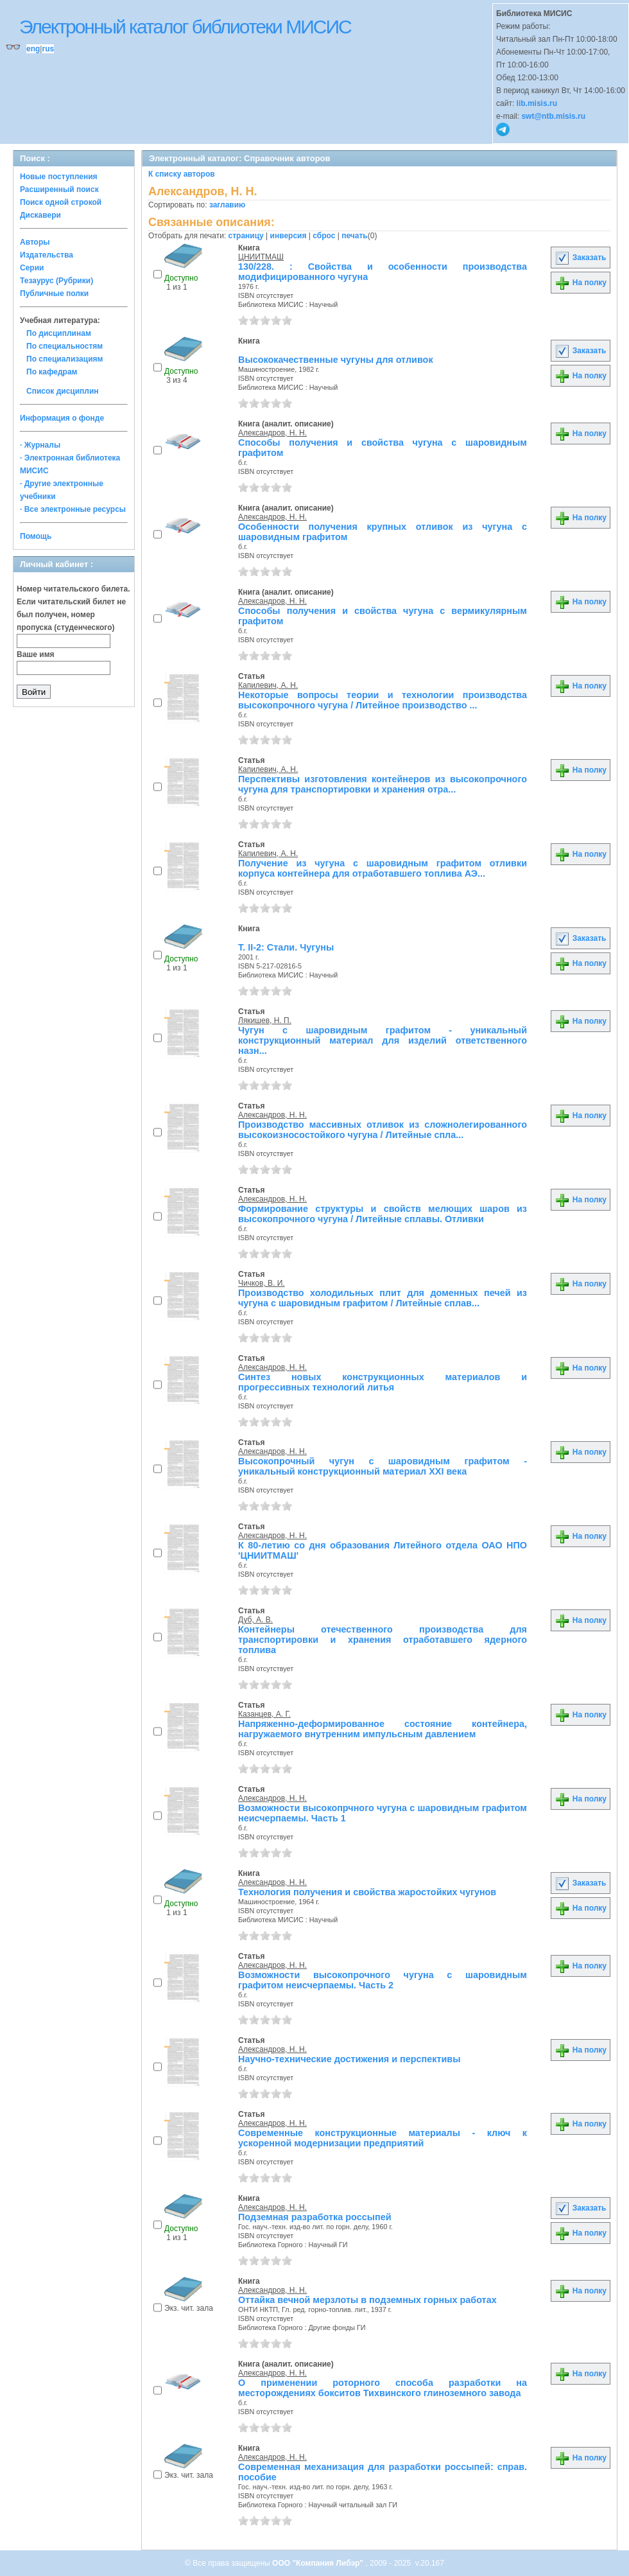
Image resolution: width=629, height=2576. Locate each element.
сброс (324, 235)
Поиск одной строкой (60, 202)
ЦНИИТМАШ (261, 256)
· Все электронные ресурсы (73, 509)
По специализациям (64, 359)
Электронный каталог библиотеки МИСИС (185, 26)
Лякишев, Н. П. (264, 1020)
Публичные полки (54, 293)
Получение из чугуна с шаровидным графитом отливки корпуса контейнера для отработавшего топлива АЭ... (382, 868)
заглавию (227, 204)
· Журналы (40, 445)
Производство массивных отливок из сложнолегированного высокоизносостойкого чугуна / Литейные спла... (382, 1129)
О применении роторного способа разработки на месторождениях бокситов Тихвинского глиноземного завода (382, 2388)
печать (354, 235)
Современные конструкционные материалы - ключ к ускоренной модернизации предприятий (382, 2138)
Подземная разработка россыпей (315, 2217)
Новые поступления (59, 176)
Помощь (35, 536)
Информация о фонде (62, 418)
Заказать (580, 257)
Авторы (35, 242)
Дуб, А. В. (255, 1619)
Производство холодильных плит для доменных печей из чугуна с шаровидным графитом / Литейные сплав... (382, 1298)
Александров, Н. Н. (272, 432)
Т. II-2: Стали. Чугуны (286, 947)
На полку (581, 282)
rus (48, 48)
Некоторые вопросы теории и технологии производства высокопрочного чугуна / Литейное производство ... (382, 700)
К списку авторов (181, 174)
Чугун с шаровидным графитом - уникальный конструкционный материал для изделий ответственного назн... (382, 1040)
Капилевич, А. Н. (268, 685)
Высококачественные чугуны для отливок (335, 360)
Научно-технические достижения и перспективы (349, 2059)
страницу (246, 235)
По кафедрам (51, 371)
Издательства (46, 254)
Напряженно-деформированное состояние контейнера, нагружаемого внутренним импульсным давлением (382, 1729)
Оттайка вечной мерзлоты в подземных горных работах (367, 2300)
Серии (32, 267)
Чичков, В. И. (261, 1283)
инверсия (288, 235)
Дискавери (40, 215)
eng (33, 48)
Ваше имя (36, 654)
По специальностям (64, 346)
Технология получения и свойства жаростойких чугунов (367, 1892)
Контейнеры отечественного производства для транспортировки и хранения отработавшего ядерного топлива (382, 1639)
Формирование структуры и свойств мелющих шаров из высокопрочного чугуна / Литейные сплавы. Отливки (382, 1214)
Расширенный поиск (59, 189)
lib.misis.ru (537, 103)
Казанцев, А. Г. (264, 1714)
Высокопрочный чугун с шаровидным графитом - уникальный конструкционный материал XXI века (382, 1466)
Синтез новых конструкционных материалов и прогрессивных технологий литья (382, 1382)
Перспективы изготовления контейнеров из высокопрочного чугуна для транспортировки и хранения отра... (382, 784)
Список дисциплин (62, 391)
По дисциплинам (58, 333)
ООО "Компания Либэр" (318, 2563)
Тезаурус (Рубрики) (56, 280)
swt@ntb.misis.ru (553, 116)
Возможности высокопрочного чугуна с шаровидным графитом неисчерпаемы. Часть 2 (382, 1980)
